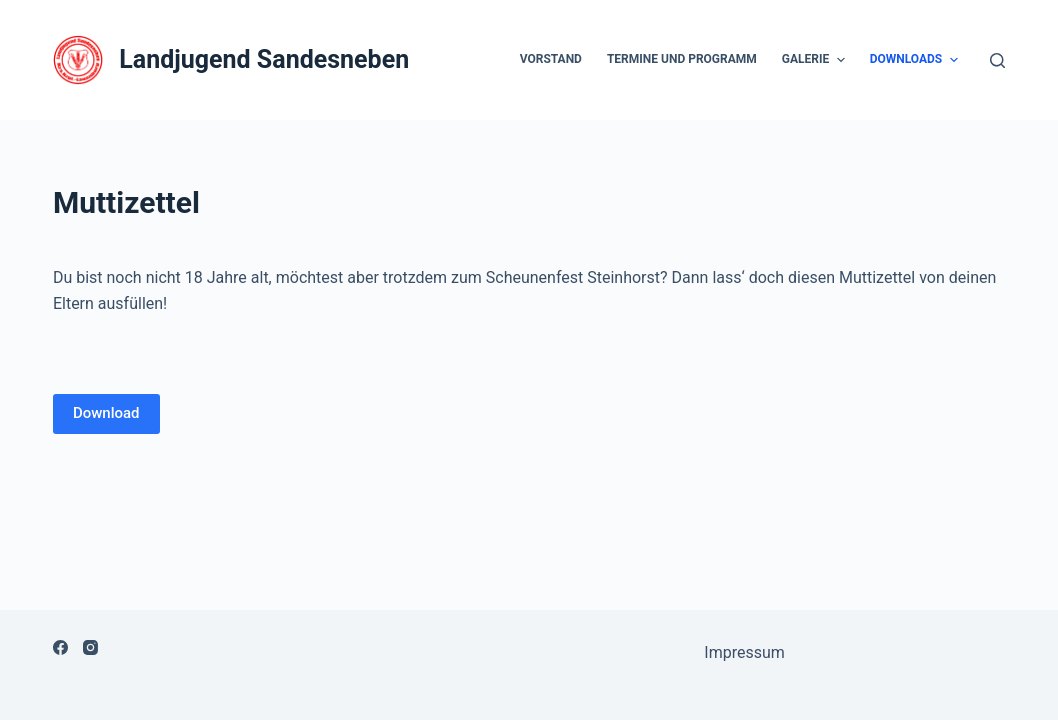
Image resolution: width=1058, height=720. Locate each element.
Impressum (744, 652)
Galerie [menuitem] (816, 60)
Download (106, 413)
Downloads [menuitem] (916, 60)
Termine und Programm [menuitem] (682, 59)
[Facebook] (60, 647)
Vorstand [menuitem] (551, 59)
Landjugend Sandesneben (264, 59)
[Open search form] (997, 60)
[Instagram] (90, 647)
